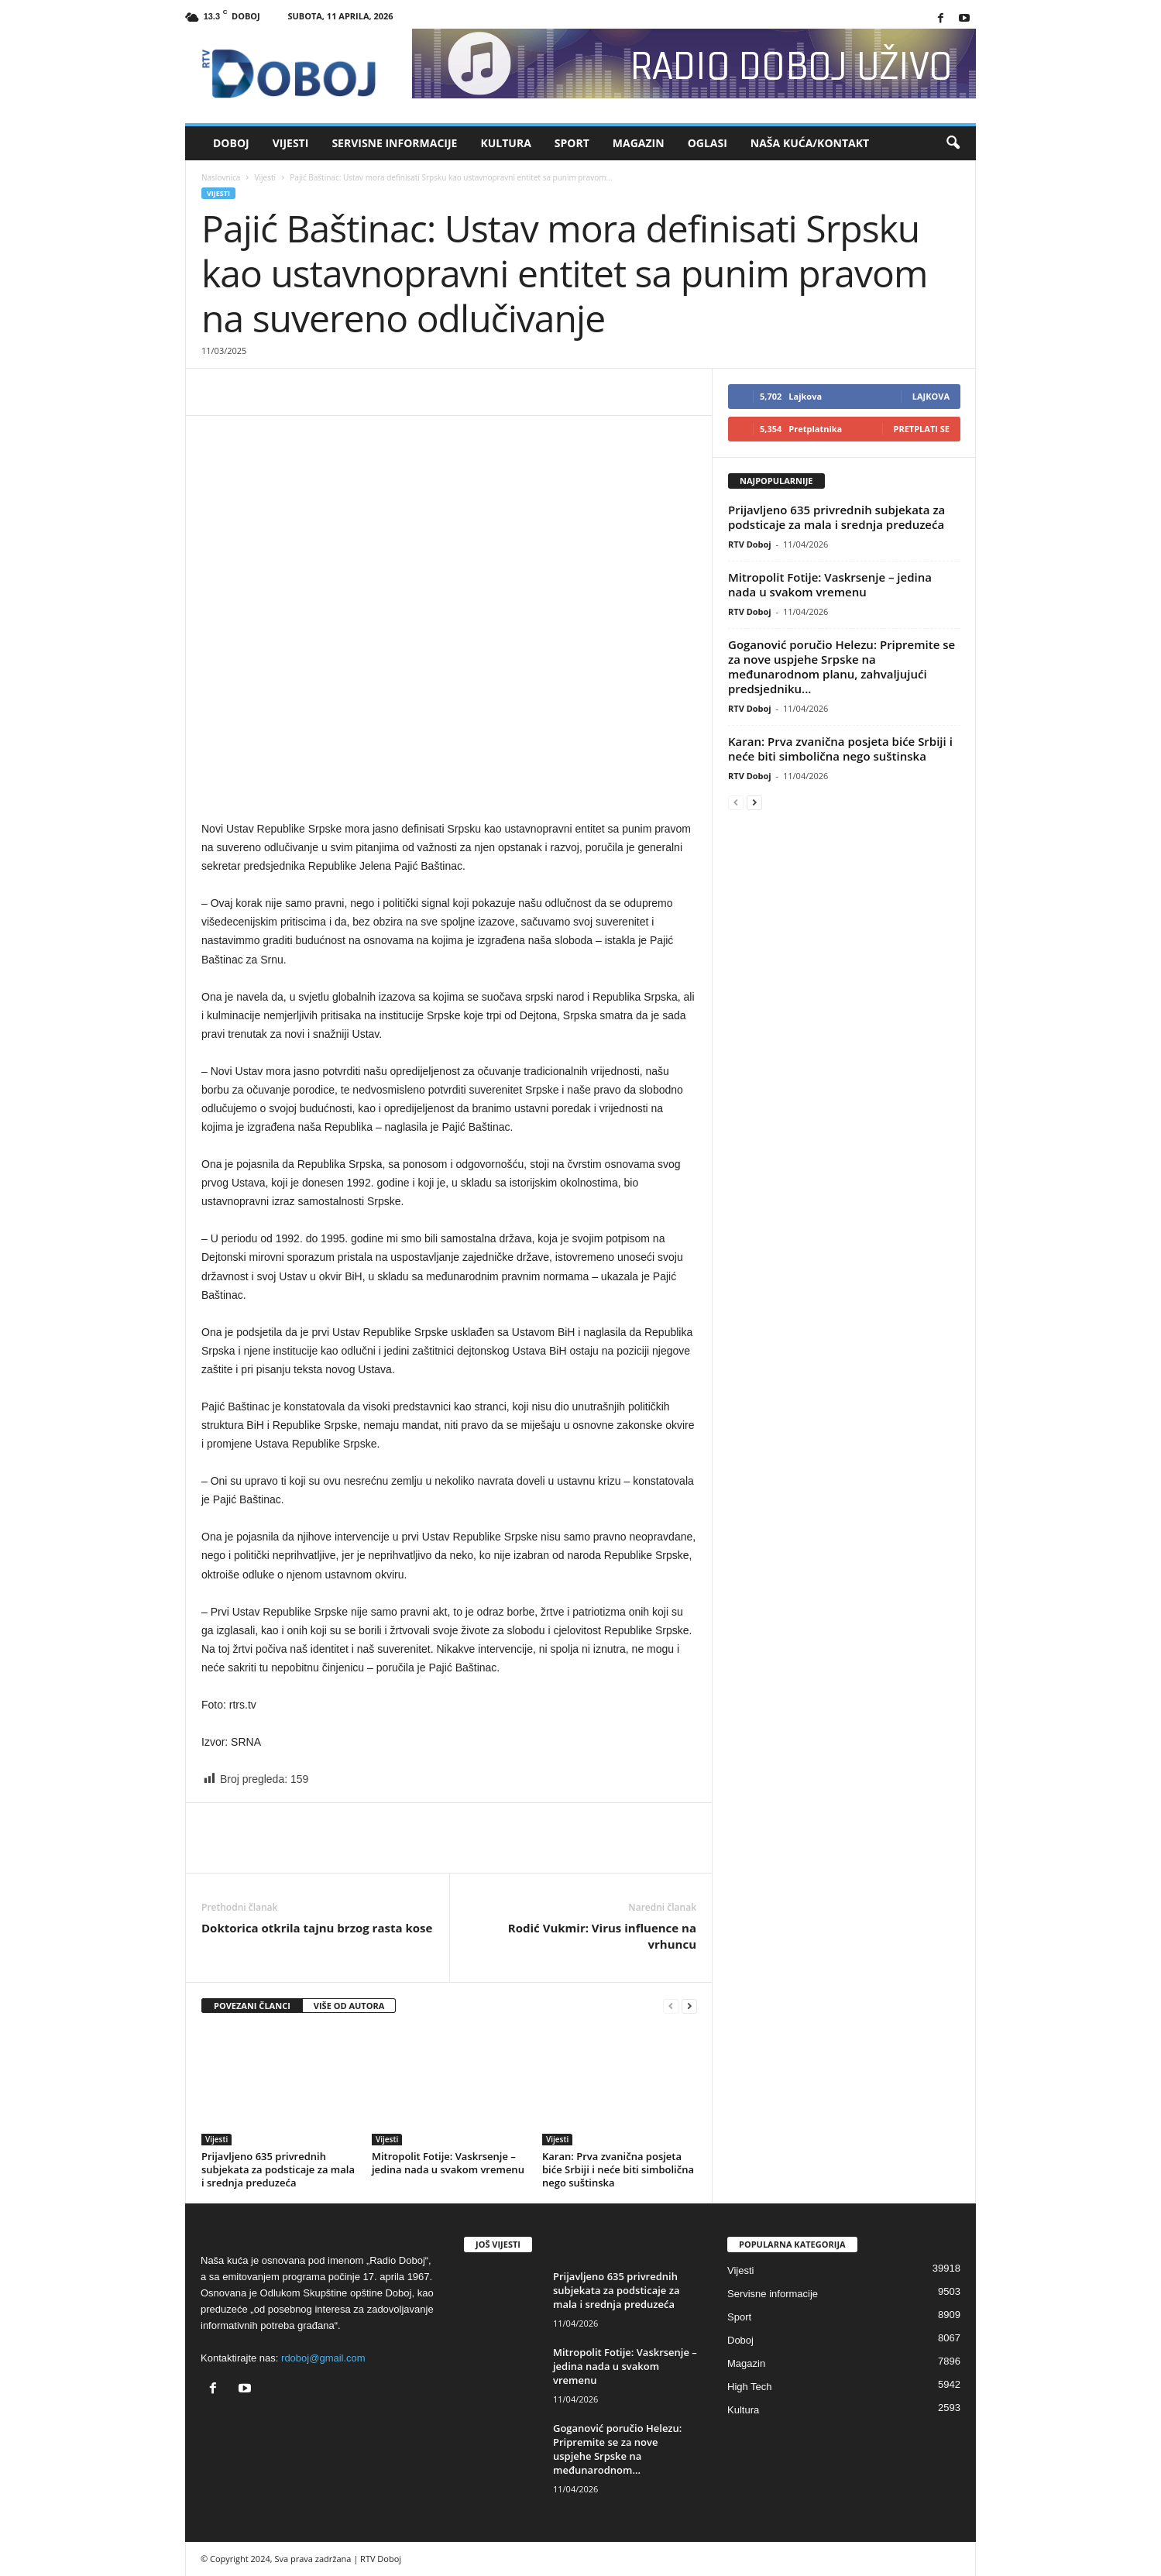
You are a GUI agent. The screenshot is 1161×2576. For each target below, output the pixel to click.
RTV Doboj (749, 544)
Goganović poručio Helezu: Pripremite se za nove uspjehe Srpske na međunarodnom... (617, 2449)
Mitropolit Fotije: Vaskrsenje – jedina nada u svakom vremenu (448, 2162)
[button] (953, 143)
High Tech (749, 2386)
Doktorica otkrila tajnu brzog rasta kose (316, 1927)
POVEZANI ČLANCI (252, 2005)
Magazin (639, 143)
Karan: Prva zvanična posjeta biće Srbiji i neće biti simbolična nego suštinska (618, 2169)
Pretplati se (922, 428)
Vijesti (291, 143)
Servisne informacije (394, 143)
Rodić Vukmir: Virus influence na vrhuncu (602, 1936)
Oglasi (707, 143)
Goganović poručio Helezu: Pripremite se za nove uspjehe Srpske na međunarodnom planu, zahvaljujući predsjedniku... (841, 666)
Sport (572, 143)
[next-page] (689, 2006)
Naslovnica (220, 177)
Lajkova (931, 396)
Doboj (231, 143)
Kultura (505, 143)
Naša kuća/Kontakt (810, 143)
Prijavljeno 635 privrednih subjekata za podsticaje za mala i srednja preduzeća (278, 2169)
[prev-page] (670, 2006)
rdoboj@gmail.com (323, 2358)
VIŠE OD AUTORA (349, 2005)
